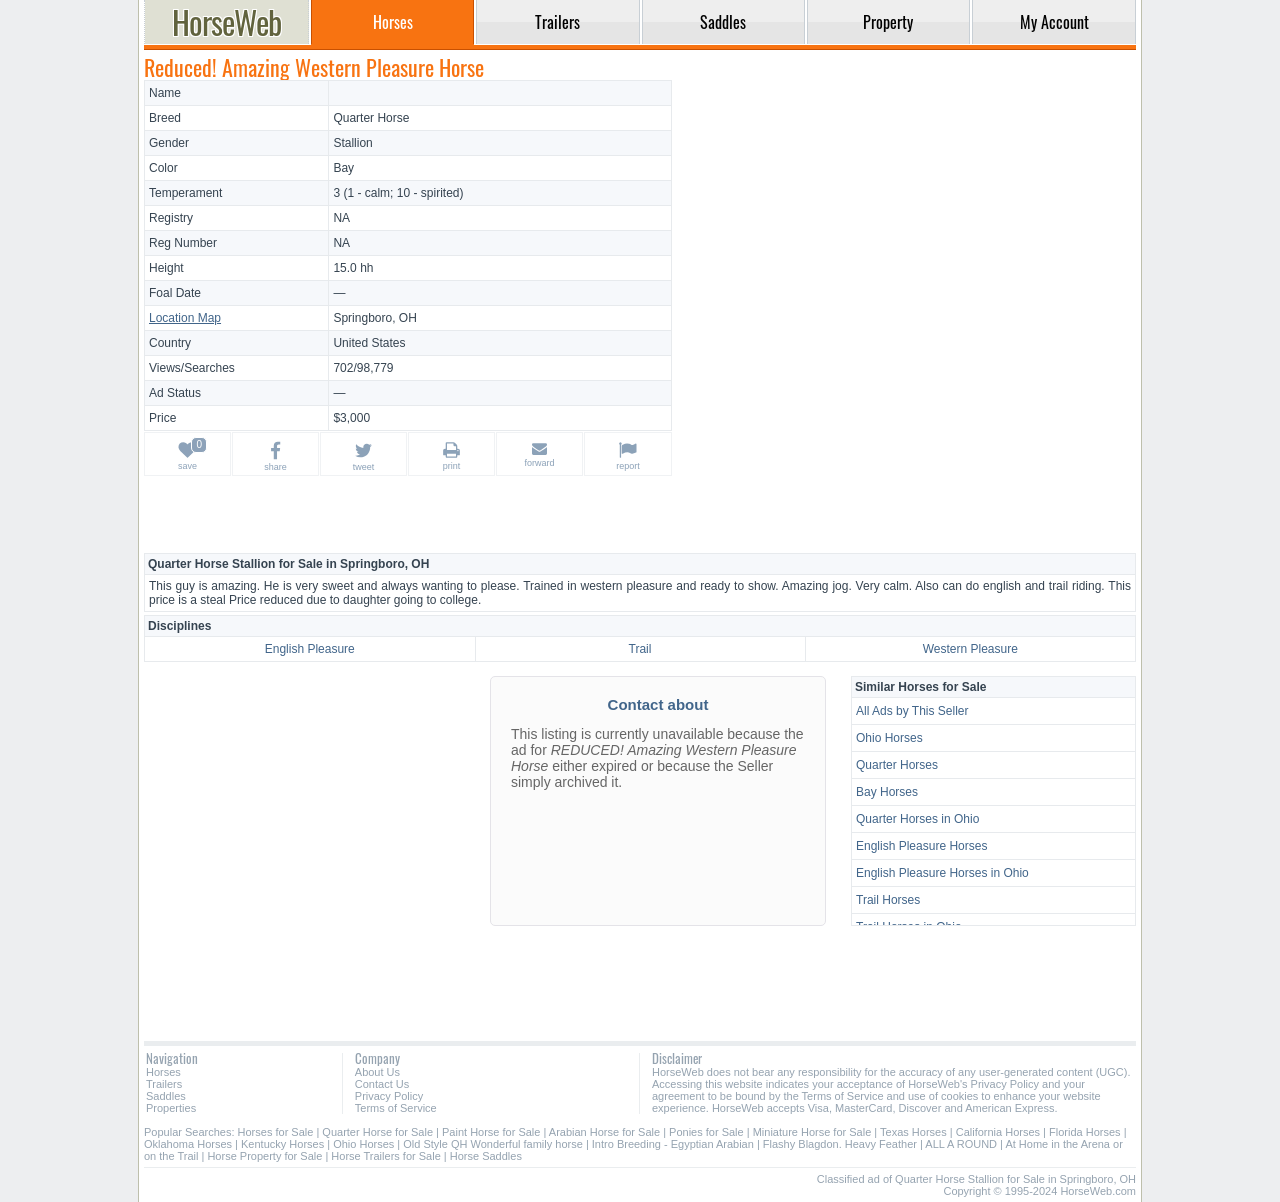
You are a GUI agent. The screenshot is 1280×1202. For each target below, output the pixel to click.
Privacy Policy (389, 1096)
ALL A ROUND (961, 1144)
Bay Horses (887, 792)
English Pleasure (310, 649)
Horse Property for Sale (264, 1156)
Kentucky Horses (282, 1144)
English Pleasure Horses (921, 846)
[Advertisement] (907, 220)
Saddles (166, 1096)
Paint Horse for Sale (491, 1132)
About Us (377, 1072)
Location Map (185, 318)
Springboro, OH (374, 318)
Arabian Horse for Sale (604, 1132)
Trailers (164, 1084)
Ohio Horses (889, 738)
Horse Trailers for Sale (385, 1156)
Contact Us (382, 1084)
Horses (163, 1072)
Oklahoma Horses (188, 1144)
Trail (640, 649)
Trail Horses (888, 900)
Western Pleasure (970, 649)
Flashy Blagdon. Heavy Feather (840, 1144)
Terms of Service (396, 1108)
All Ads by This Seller (912, 711)
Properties (171, 1108)
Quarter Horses (897, 765)
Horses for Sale (276, 1132)
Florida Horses (1085, 1132)
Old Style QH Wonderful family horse (493, 1144)
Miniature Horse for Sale (812, 1132)
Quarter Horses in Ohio (917, 819)
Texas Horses (913, 1132)
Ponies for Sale (706, 1132)
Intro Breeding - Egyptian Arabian (673, 1144)
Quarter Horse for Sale (377, 1132)
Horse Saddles (486, 1156)
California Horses (998, 1132)
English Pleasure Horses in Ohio (942, 873)
